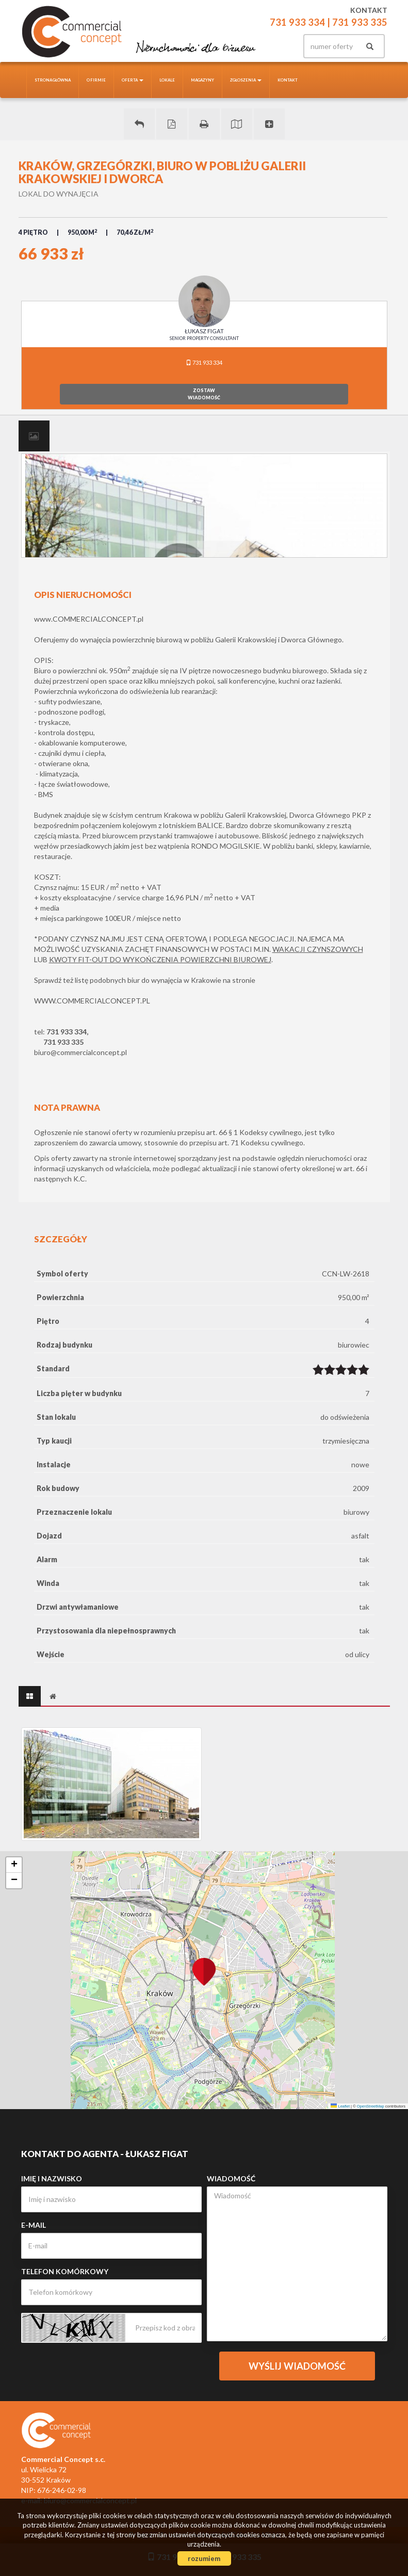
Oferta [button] (132, 80)
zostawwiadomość (204, 393)
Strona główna (53, 80)
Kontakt (288, 80)
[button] (203, 1966)
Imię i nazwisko (51, 2178)
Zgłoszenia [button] (246, 80)
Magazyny (202, 80)
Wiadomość (231, 2178)
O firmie (96, 80)
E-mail (33, 2225)
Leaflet (340, 2106)
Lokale (167, 80)
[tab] (34, 435)
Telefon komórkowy (64, 2271)
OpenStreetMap (370, 2106)
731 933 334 (204, 362)
